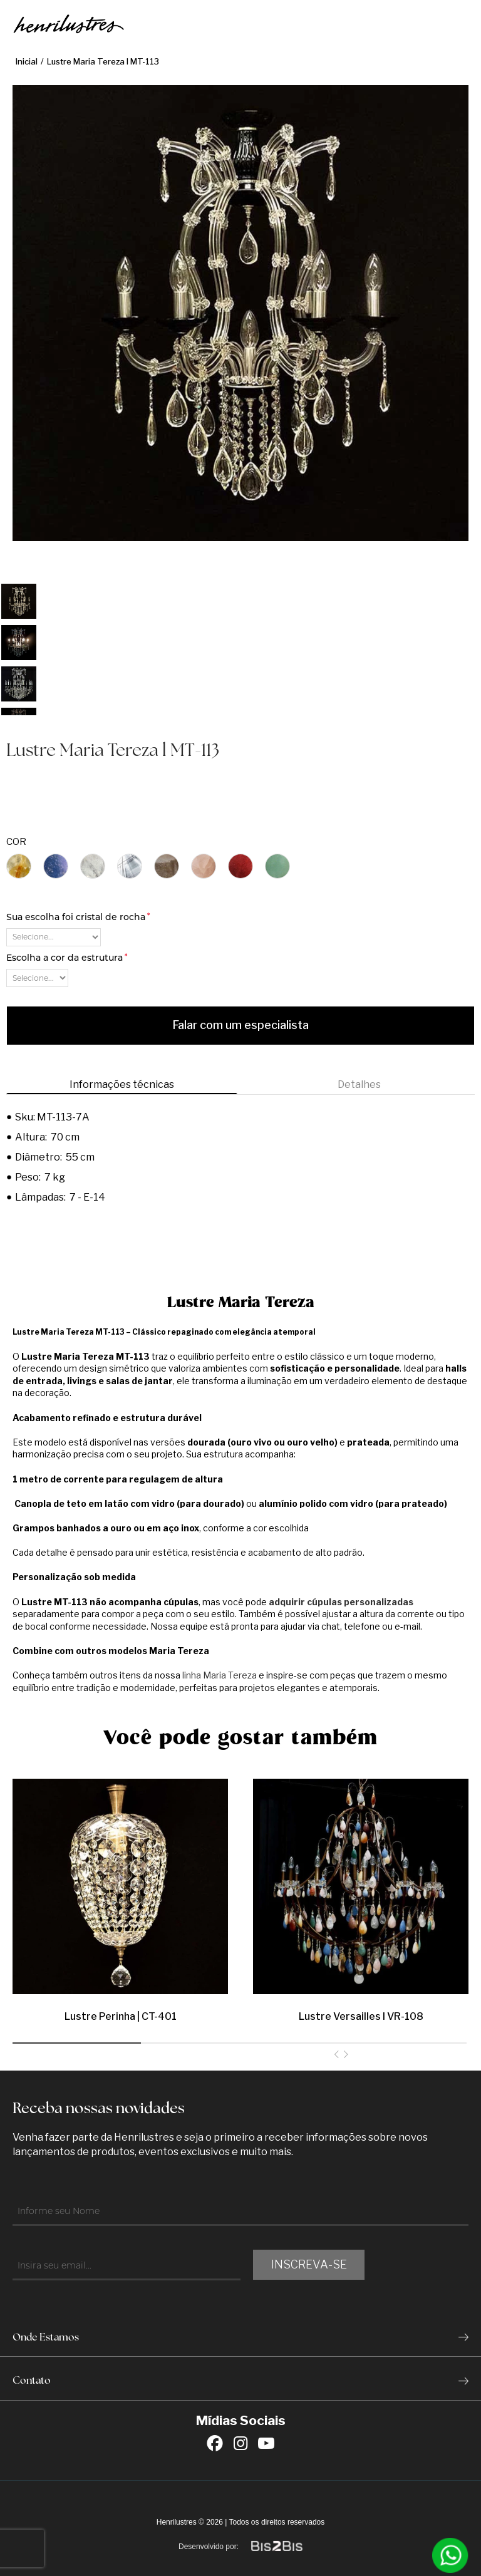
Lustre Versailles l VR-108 (361, 2016)
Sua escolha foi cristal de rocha (78, 917)
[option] (18, 601)
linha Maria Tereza (219, 1675)
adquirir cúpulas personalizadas (341, 1601)
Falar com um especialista (240, 1025)
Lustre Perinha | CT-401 (121, 2016)
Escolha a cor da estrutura (66, 958)
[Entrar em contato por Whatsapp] (450, 2555)
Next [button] (346, 2056)
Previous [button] (336, 2056)
